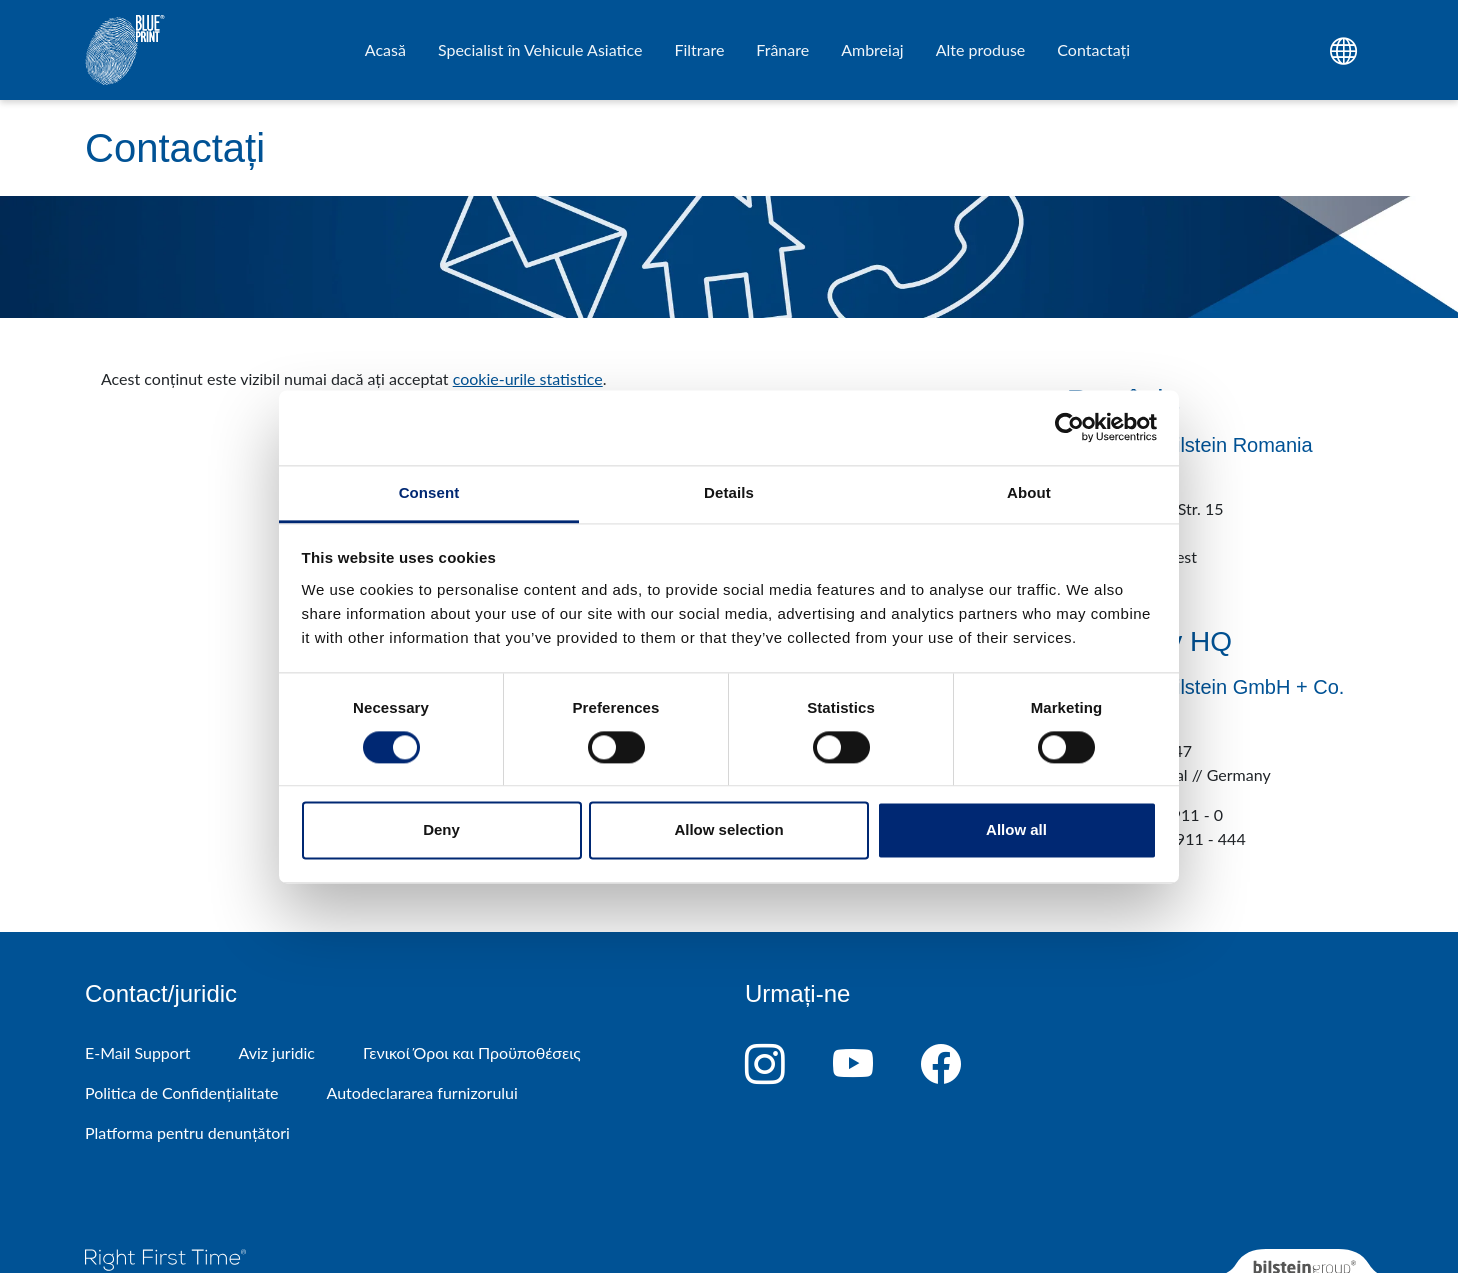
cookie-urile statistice (528, 378)
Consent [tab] (429, 492)
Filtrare (699, 49)
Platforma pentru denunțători (187, 1132)
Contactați (1093, 49)
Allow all (1016, 830)
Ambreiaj (872, 49)
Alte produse (981, 49)
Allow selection (728, 830)
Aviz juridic (276, 1052)
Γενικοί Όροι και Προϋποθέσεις (472, 1052)
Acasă (385, 49)
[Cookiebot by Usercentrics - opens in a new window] (1069, 427)
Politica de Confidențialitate (182, 1092)
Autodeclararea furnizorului (422, 1092)
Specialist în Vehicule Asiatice (540, 49)
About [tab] (1029, 492)
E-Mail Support (137, 1052)
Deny (441, 830)
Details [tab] (729, 492)
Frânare (782, 49)
